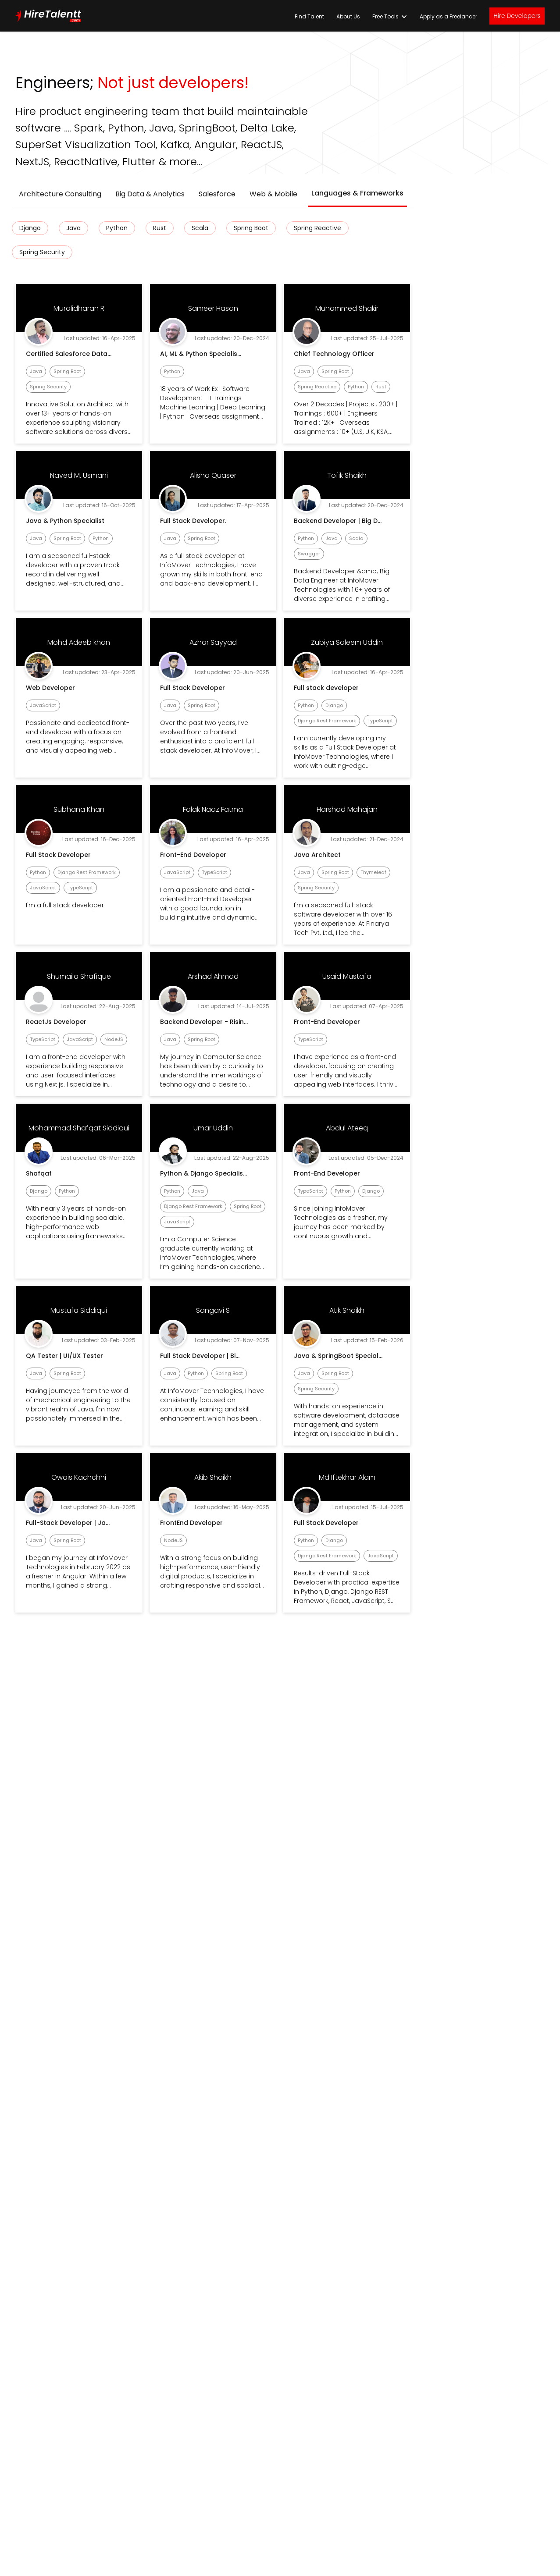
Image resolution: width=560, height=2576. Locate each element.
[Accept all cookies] (399, 1384)
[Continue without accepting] (376, 1192)
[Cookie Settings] (336, 1384)
